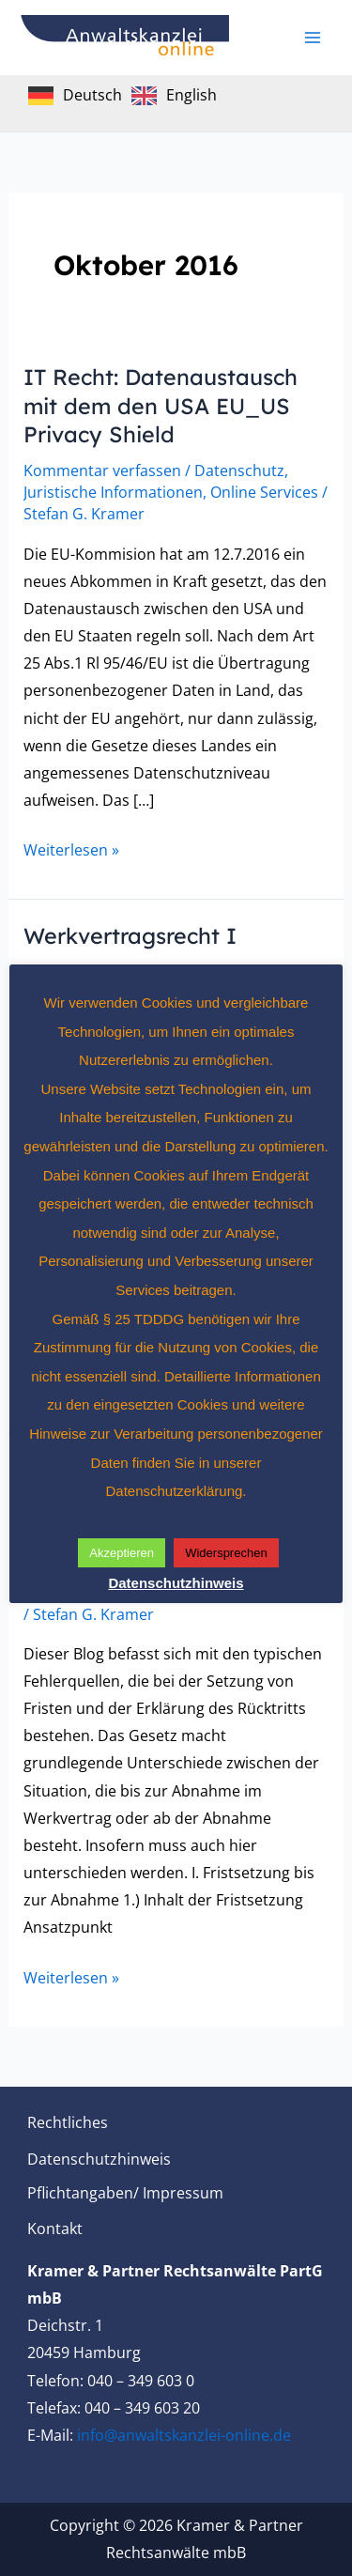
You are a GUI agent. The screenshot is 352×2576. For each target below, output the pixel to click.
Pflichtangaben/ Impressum (125, 2193)
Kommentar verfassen (102, 470)
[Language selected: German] (127, 94)
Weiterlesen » (71, 848)
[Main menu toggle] (312, 37)
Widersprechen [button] (226, 1553)
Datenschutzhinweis (99, 2159)
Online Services (264, 492)
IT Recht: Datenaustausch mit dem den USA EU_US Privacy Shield (160, 405)
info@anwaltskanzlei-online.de (184, 2435)
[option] (174, 95)
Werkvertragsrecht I (130, 935)
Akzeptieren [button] (121, 1553)
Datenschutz (239, 470)
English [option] (191, 95)
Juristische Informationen (113, 492)
